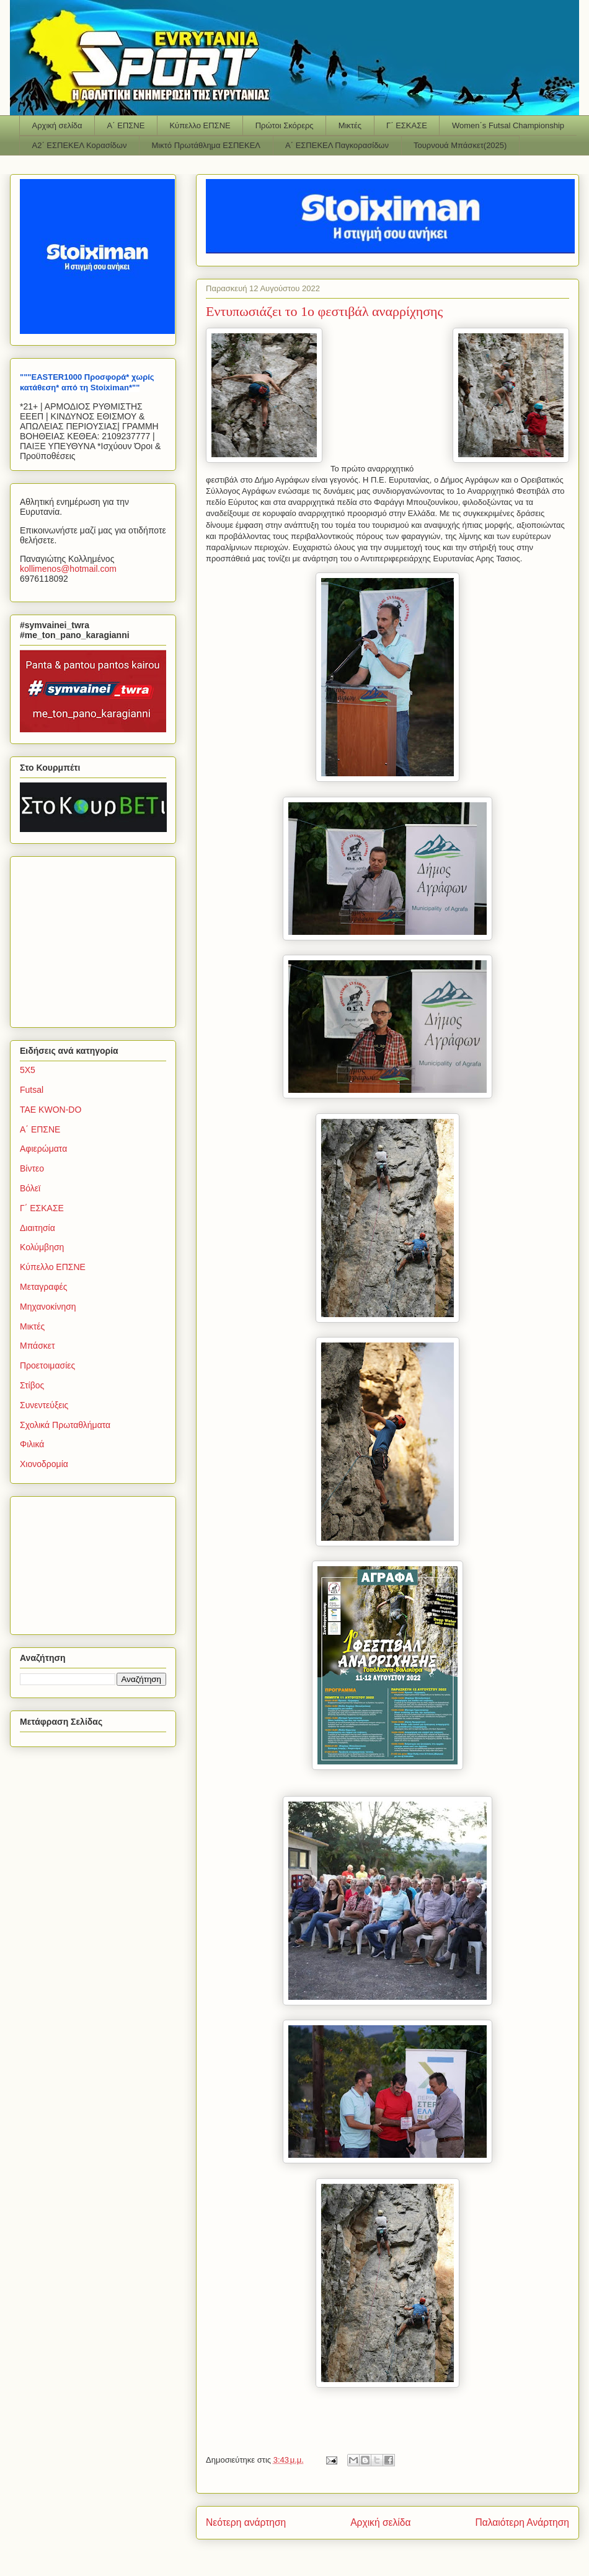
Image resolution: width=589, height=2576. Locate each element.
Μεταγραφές (43, 1287)
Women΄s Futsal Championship (508, 125)
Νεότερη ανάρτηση (246, 2522)
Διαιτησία (37, 1228)
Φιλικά (32, 1444)
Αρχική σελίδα (57, 125)
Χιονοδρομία (44, 1464)
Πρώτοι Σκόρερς (284, 125)
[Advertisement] (97, 938)
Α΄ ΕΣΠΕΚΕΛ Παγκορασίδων (337, 145)
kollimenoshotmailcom (68, 569)
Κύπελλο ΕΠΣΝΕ (199, 125)
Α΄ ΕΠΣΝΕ (126, 125)
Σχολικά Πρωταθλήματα (65, 1425)
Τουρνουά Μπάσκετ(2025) (460, 145)
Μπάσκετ (37, 1346)
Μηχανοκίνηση (48, 1307)
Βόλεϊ (30, 1188)
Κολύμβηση (42, 1247)
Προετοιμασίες (47, 1365)
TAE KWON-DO (50, 1110)
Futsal (31, 1090)
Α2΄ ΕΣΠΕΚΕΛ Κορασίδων (79, 145)
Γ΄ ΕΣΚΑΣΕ (406, 125)
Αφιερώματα (43, 1149)
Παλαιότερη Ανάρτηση (522, 2522)
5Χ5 (27, 1070)
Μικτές (350, 125)
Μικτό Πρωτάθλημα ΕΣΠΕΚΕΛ (205, 145)
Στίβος (32, 1385)
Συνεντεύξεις (44, 1405)
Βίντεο (32, 1168)
